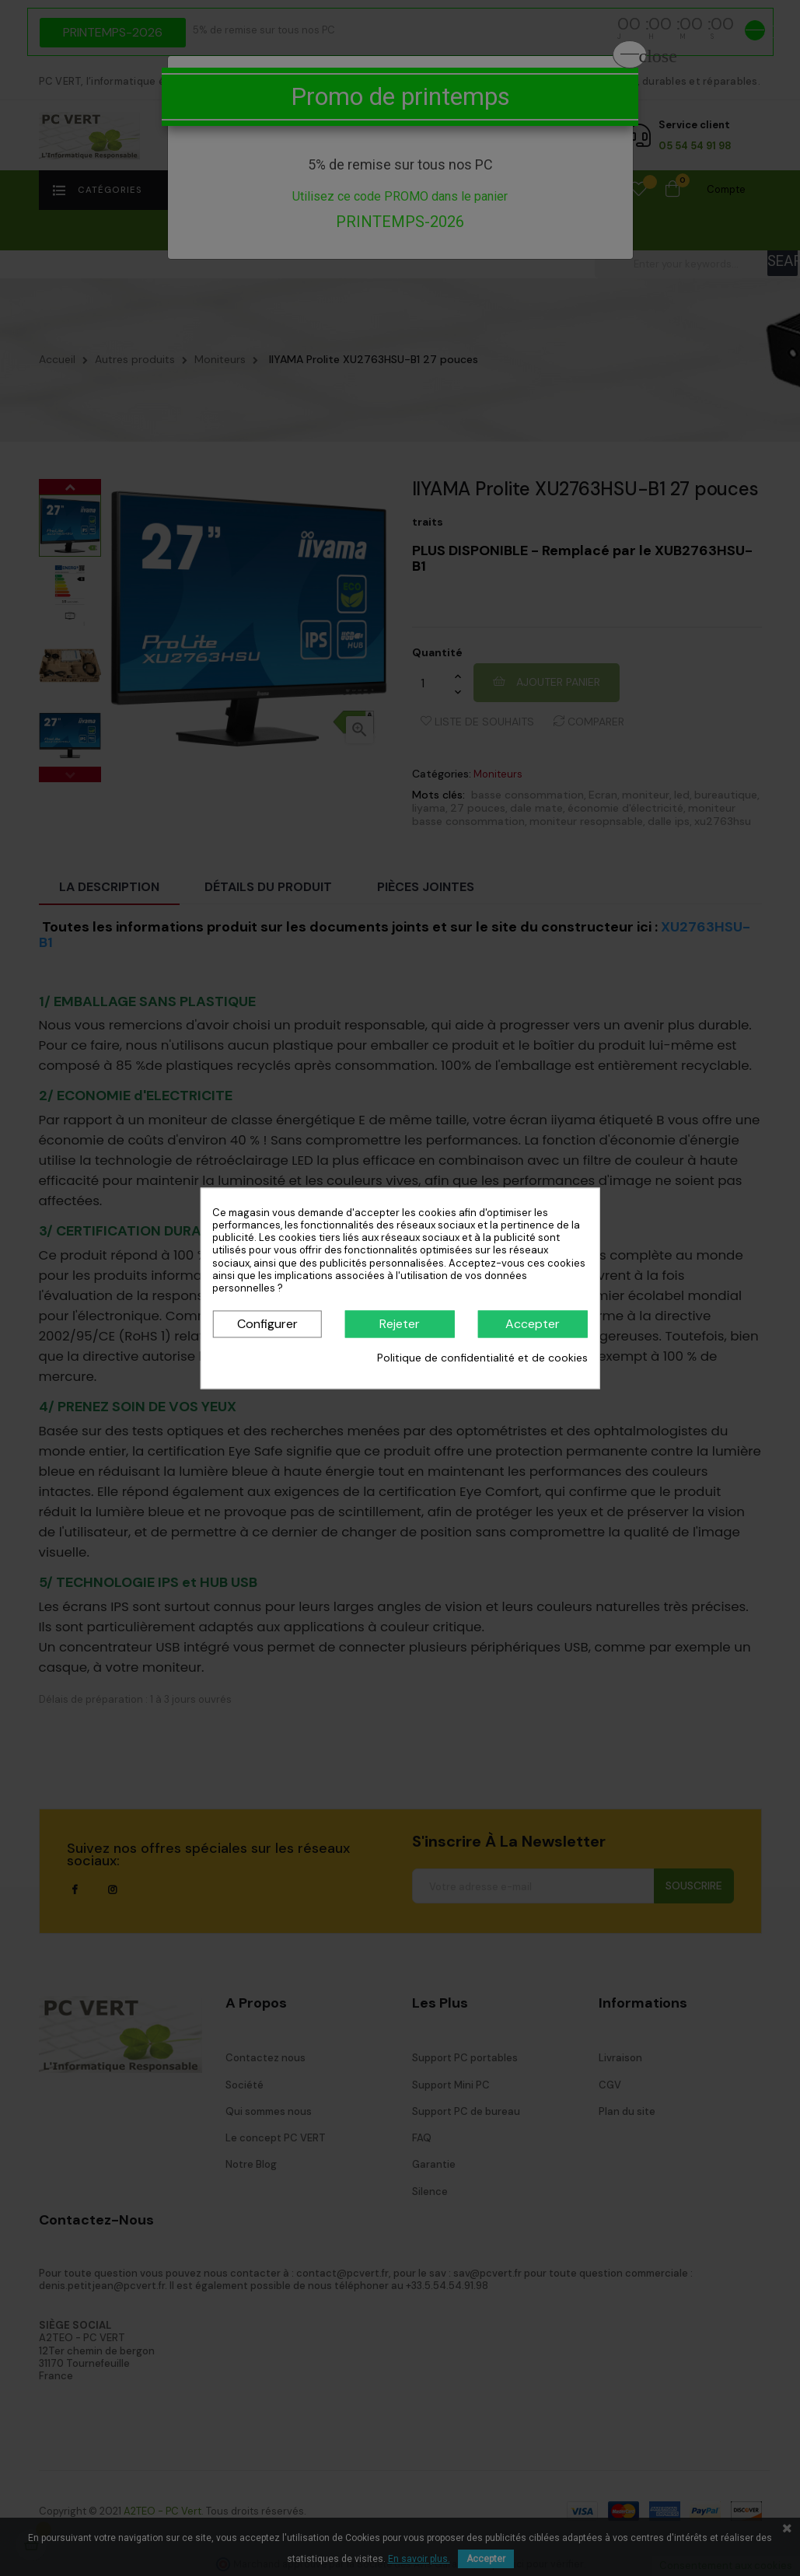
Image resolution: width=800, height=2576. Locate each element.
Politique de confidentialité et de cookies (482, 1358)
